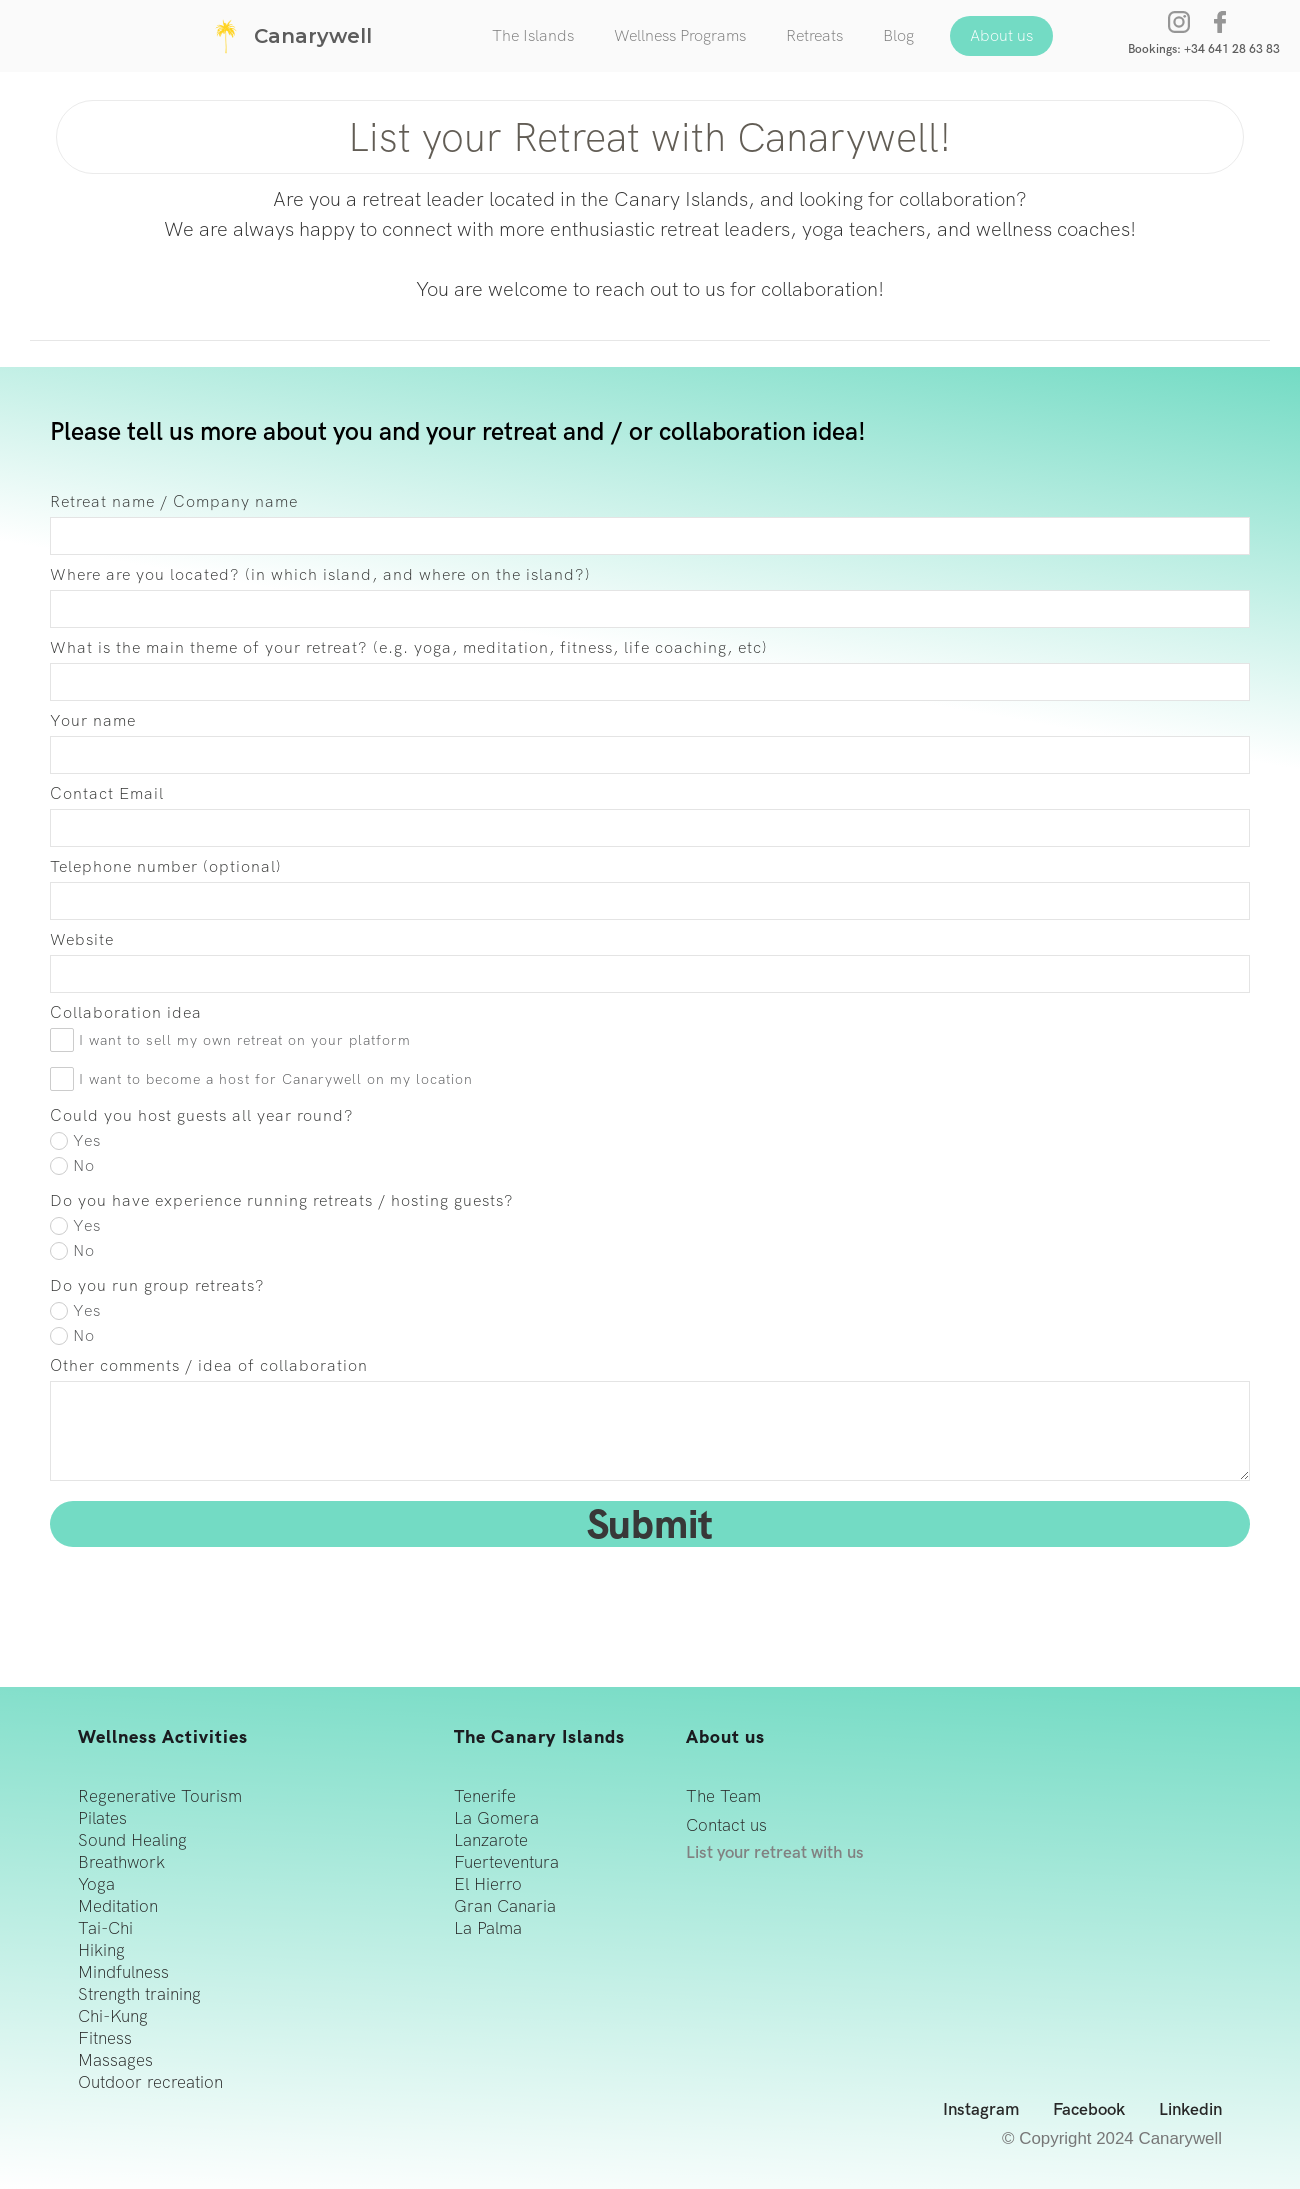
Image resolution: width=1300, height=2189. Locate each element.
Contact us (726, 1825)
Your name (93, 721)
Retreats (814, 35)
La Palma (488, 1928)
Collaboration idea (126, 1013)
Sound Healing (132, 1840)
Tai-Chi (105, 1928)
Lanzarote (491, 1840)
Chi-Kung (113, 2016)
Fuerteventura (506, 1862)
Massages (115, 2060)
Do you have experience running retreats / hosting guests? (282, 1201)
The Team (723, 1796)
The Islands (533, 35)
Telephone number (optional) (166, 867)
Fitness (105, 2038)
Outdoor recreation (150, 2082)
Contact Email (107, 794)
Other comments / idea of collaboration (209, 1366)
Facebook (1089, 2110)
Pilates (102, 1818)
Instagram (981, 2110)
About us (1001, 35)
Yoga (96, 1884)
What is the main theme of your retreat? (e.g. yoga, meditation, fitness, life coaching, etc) (409, 648)
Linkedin (1190, 2110)
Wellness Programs (680, 35)
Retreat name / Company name (174, 502)
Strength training (139, 1994)
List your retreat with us (775, 1853)
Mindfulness (123, 1972)
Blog (898, 35)
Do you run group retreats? (157, 1286)
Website (82, 940)
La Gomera (496, 1818)
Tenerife (485, 1796)
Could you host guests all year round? (202, 1116)
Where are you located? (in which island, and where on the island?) (320, 575)
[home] (290, 36)
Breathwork (121, 1862)
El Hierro (488, 1884)
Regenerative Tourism (160, 1796)
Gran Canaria (505, 1906)
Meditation (118, 1906)
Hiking (101, 1950)
